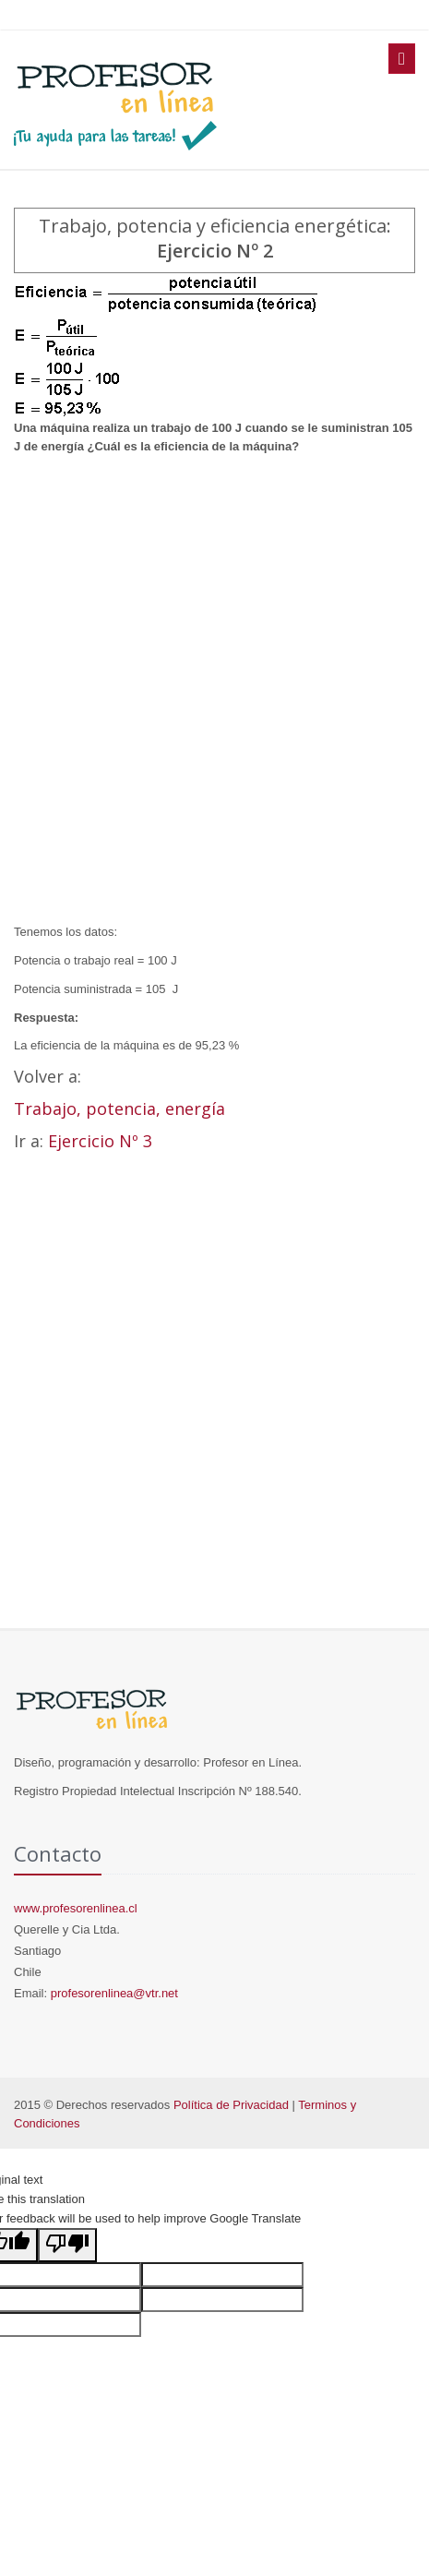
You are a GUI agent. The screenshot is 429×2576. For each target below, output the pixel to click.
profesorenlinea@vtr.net (114, 1993)
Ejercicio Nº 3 (100, 1141)
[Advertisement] (214, 690)
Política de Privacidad (231, 2105)
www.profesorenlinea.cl (75, 1908)
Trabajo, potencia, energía (119, 1108)
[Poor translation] (67, 2245)
